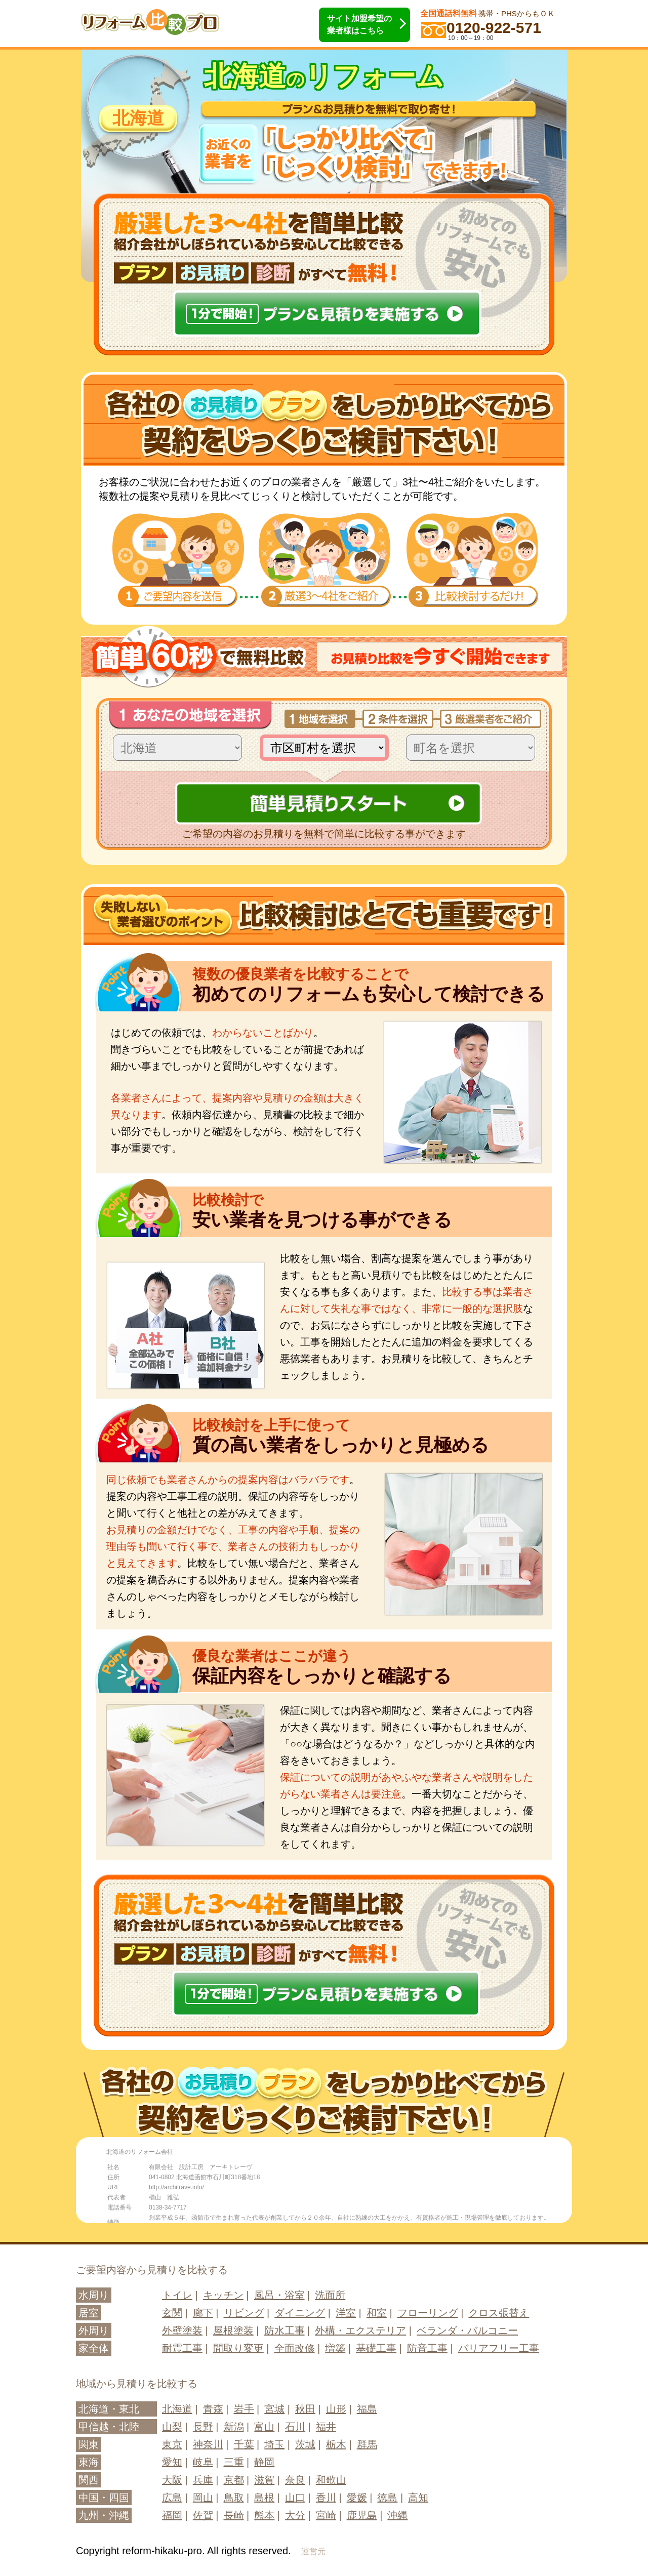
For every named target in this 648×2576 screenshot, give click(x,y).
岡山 (203, 2497)
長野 (203, 2426)
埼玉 (274, 2444)
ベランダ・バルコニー (467, 2330)
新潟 (234, 2426)
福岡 (172, 2515)
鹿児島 (362, 2515)
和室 (377, 2312)
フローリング (427, 2312)
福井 (326, 2426)
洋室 (346, 2312)
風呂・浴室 (279, 2295)
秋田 (305, 2409)
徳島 (387, 2497)
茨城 (305, 2444)
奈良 (295, 2479)
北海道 (177, 2409)
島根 (264, 2497)
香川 (326, 2497)
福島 (367, 2409)
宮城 (274, 2409)
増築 (335, 2348)
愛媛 (357, 2497)
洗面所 (330, 2295)
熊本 (264, 2515)
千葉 (244, 2444)
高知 (418, 2497)
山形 (336, 2409)
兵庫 (203, 2479)
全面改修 (294, 2348)
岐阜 (203, 2462)
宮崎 (326, 2515)
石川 (295, 2426)
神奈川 (208, 2444)
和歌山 (331, 2479)
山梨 (172, 2426)
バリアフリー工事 (498, 2348)
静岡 (264, 2462)
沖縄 (397, 2515)
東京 (172, 2444)
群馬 (367, 2444)
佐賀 (203, 2515)
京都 (234, 2479)
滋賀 (264, 2479)
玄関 (172, 2312)
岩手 (244, 2409)
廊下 (203, 2312)
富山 (264, 2426)
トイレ (177, 2295)
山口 (295, 2497)
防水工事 (284, 2330)
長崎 (234, 2515)
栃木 (336, 2444)
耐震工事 (182, 2348)
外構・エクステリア (360, 2330)
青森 (213, 2409)
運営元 (313, 2551)
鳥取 (234, 2497)
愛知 (172, 2462)
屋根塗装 (233, 2330)
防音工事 (427, 2348)
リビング (244, 2312)
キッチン (223, 2295)
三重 (234, 2462)
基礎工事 (376, 2348)
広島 (172, 2497)
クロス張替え (498, 2312)
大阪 (172, 2479)
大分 (295, 2515)
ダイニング (299, 2312)
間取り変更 (238, 2348)
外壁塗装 (182, 2330)
